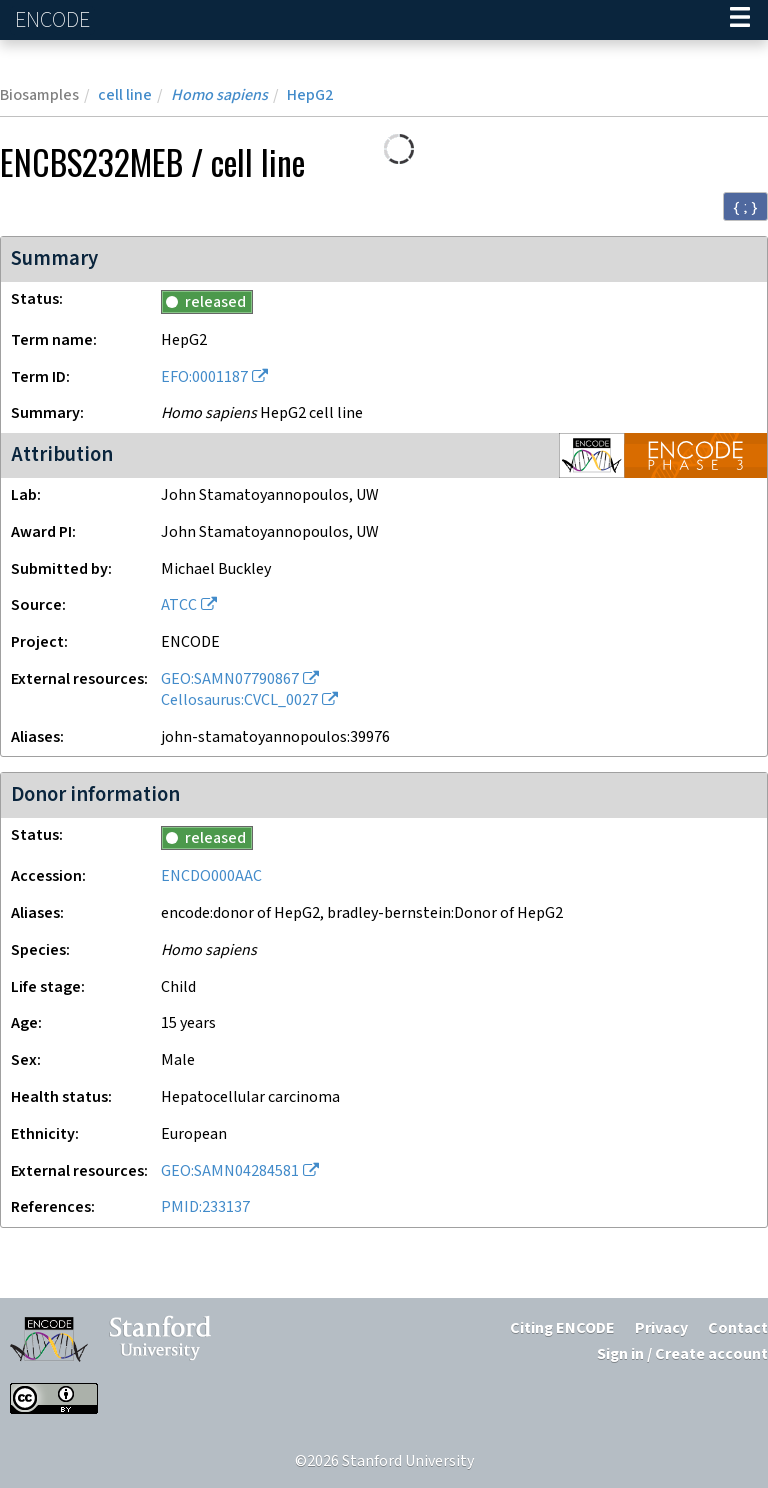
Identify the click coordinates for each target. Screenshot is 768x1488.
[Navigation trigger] (740, 20)
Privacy (661, 1328)
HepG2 (310, 95)
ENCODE (55, 20)
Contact (738, 1328)
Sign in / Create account (682, 1354)
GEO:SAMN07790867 (230, 679)
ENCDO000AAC (211, 876)
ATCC (179, 605)
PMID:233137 (205, 1207)
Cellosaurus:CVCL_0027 (239, 700)
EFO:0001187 (204, 377)
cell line (125, 95)
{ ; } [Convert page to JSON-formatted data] (745, 207)
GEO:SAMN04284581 (230, 1171)
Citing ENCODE (562, 1328)
